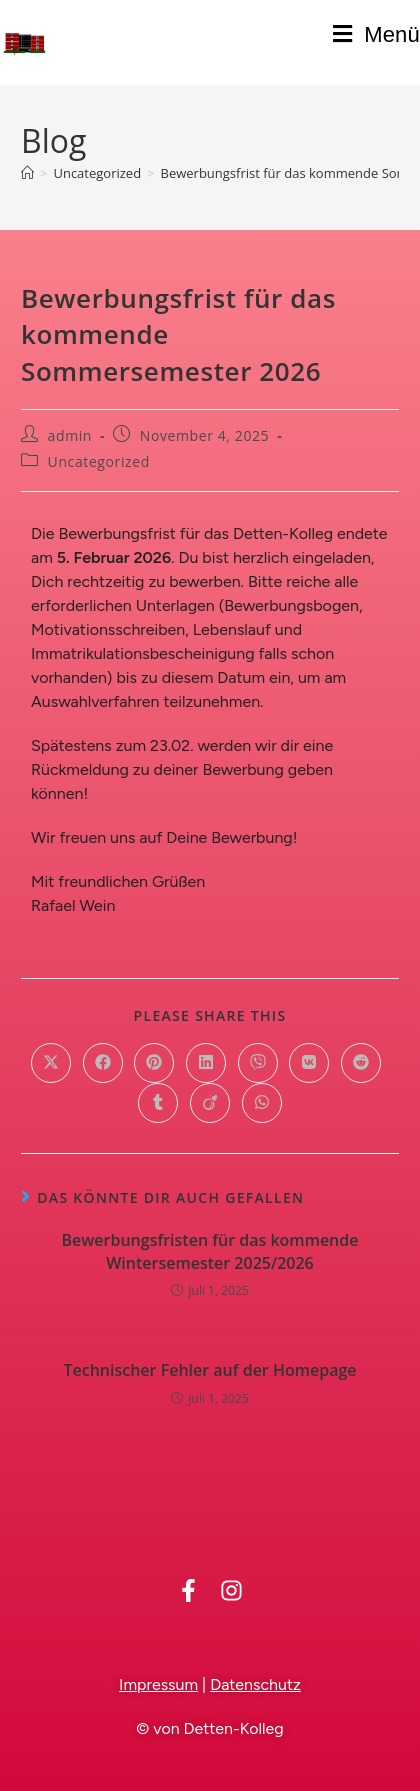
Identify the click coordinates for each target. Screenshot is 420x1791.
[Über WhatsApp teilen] (262, 1103)
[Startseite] (27, 173)
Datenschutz (255, 1684)
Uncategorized (99, 461)
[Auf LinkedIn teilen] (206, 1063)
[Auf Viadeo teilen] (210, 1103)
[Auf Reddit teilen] (361, 1063)
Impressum (158, 1684)
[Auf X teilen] (51, 1063)
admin (70, 435)
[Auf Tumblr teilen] (158, 1103)
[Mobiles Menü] (376, 34)
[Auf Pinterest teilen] (154, 1063)
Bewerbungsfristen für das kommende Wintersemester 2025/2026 (210, 1251)
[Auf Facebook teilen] (103, 1063)
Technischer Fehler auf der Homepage (209, 1370)
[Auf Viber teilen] (258, 1063)
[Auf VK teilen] (309, 1063)
